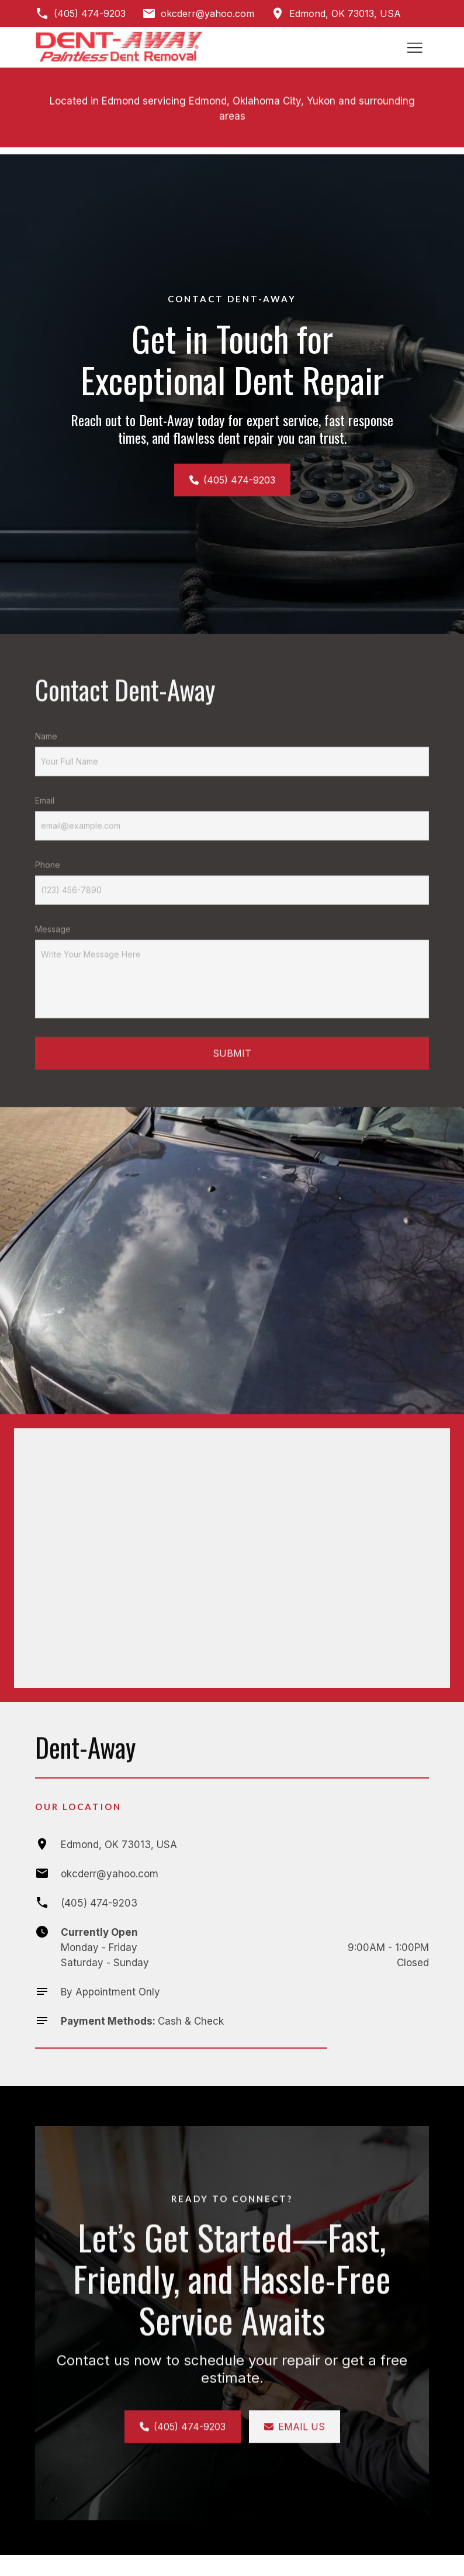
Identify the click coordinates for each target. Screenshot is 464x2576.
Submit (232, 1078)
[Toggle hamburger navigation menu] (415, 47)
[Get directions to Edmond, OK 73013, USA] (336, 13)
